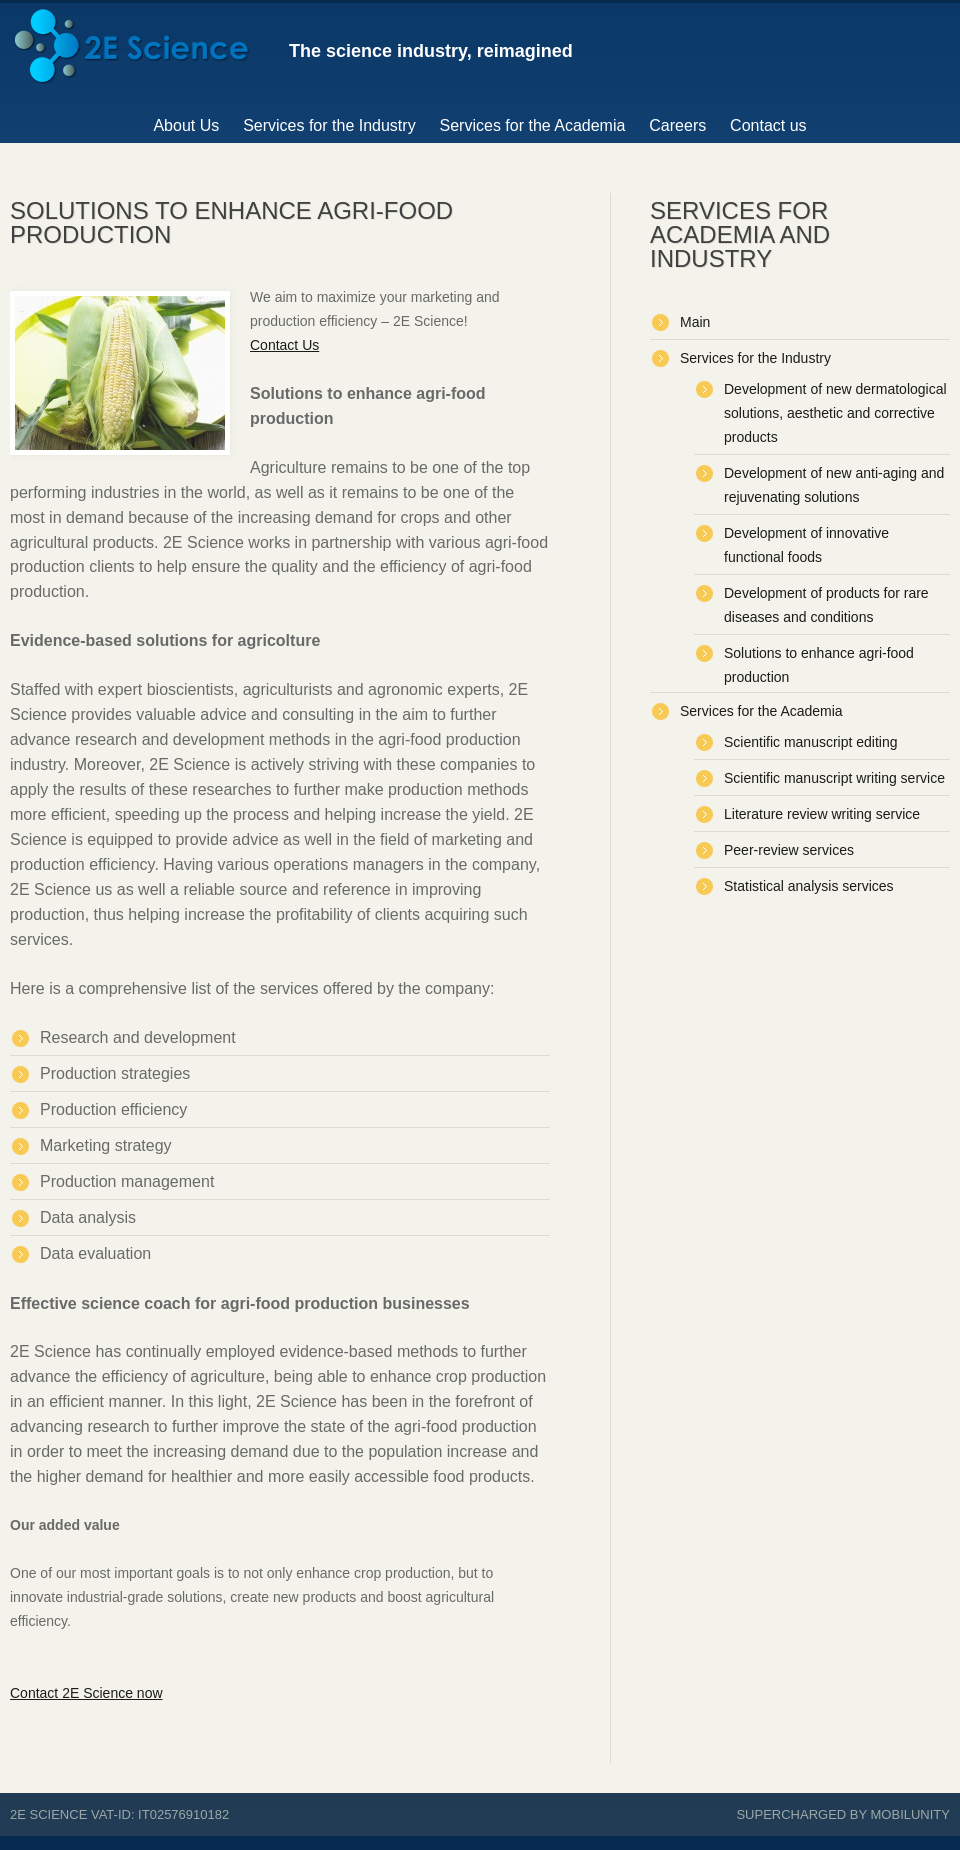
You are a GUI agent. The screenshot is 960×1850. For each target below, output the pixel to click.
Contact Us (284, 345)
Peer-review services (789, 850)
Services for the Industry (329, 125)
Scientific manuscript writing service (834, 778)
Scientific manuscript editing (811, 742)
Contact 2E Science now (86, 1693)
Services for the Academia (533, 125)
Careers (677, 125)
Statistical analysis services (809, 886)
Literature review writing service (822, 814)
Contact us (768, 125)
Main (695, 322)
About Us (186, 125)
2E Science (48, 1814)
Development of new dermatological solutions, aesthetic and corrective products (835, 413)
